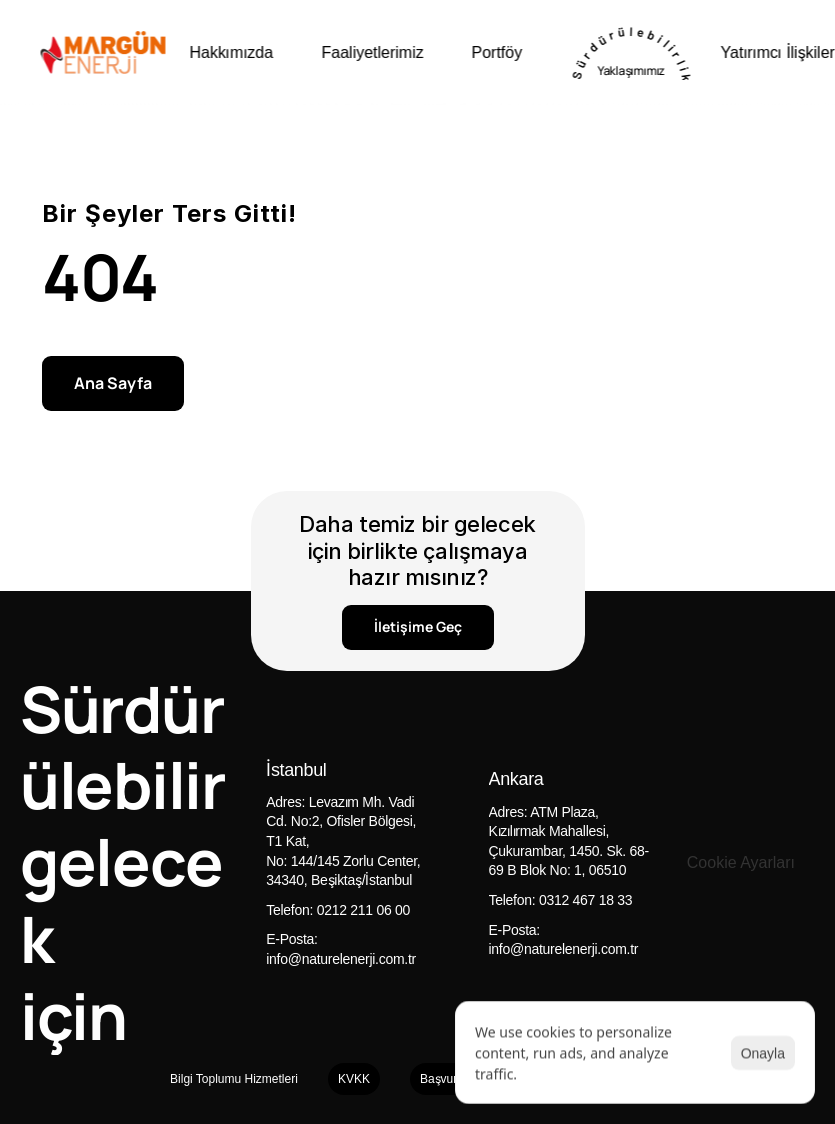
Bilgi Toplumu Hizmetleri (234, 1078)
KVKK (354, 1078)
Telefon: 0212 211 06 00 (338, 909)
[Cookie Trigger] (741, 863)
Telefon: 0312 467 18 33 (561, 899)
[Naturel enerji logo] (102, 52)
